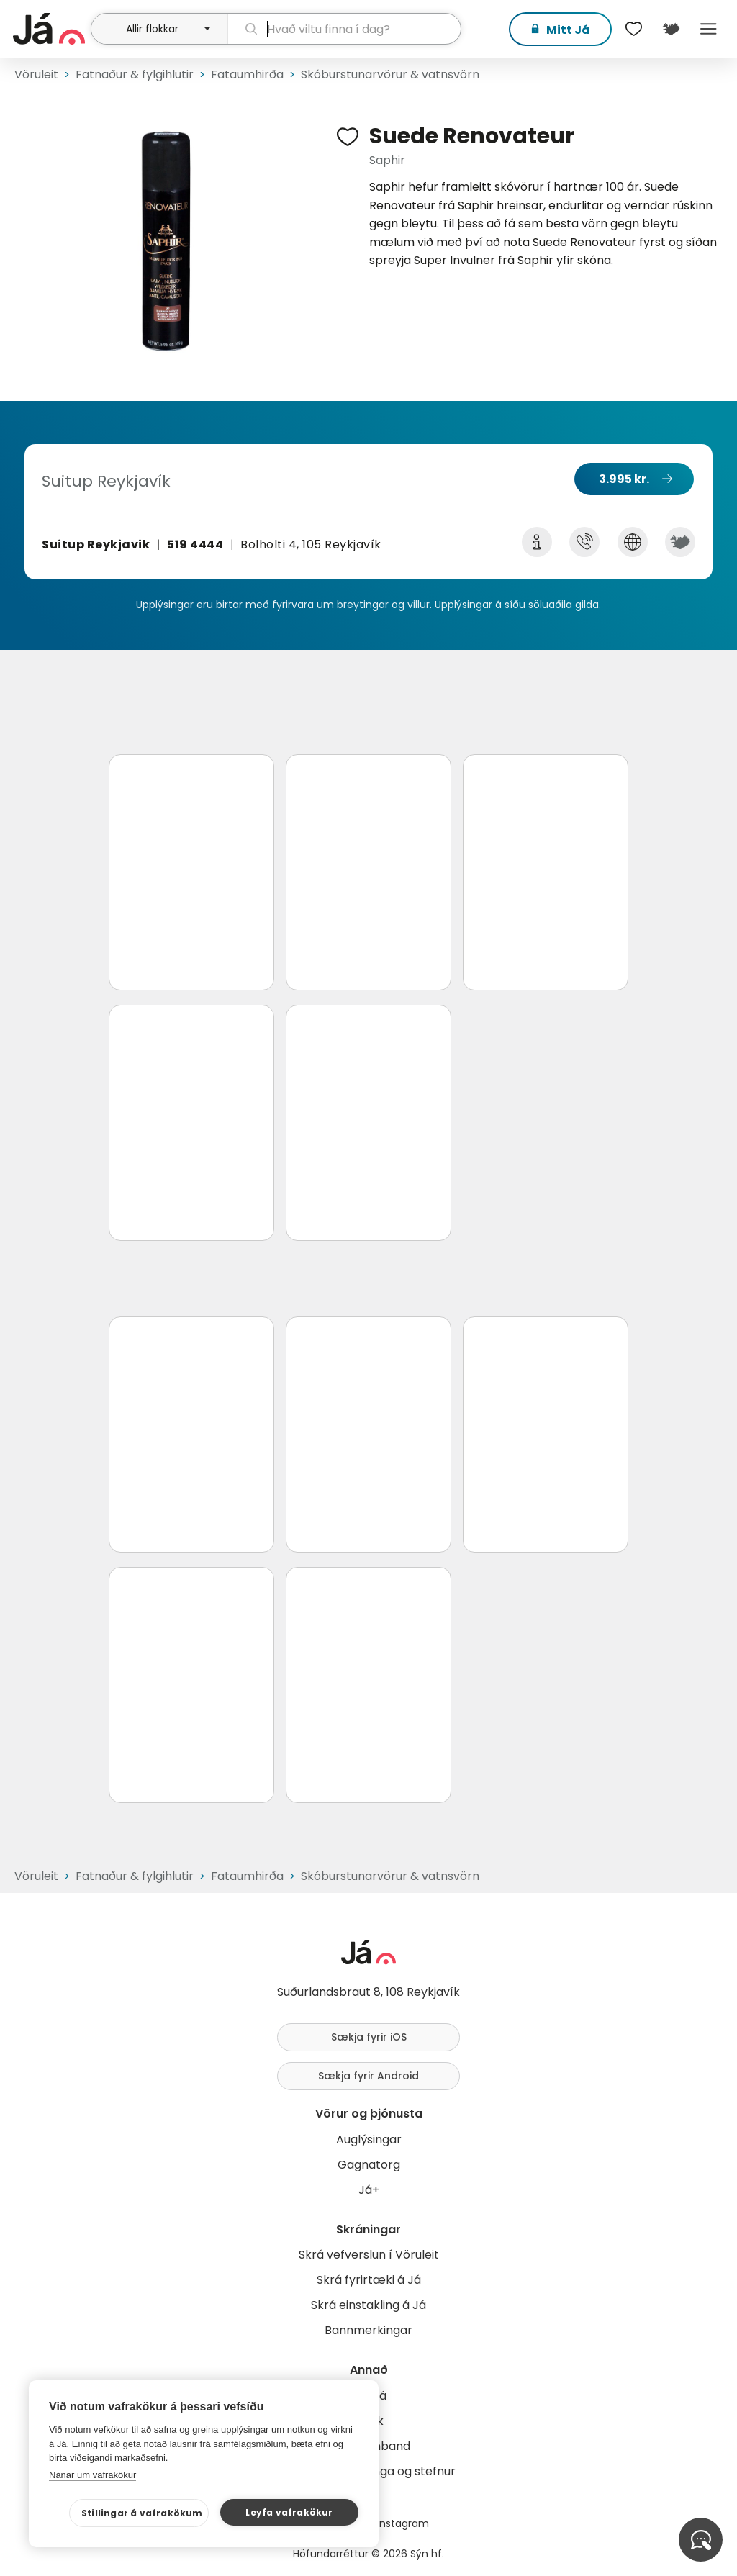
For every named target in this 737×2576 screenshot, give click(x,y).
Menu (708, 29)
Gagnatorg (369, 2164)
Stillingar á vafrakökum (142, 2513)
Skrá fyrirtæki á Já (369, 2280)
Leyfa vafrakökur (289, 2512)
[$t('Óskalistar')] (633, 29)
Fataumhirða (247, 74)
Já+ (368, 2190)
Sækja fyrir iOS (369, 2037)
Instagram (403, 2523)
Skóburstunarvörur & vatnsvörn (390, 74)
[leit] (344, 29)
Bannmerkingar (368, 2330)
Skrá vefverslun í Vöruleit (369, 2254)
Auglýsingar (369, 2139)
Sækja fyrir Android (368, 2076)
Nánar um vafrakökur (92, 2474)
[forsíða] (50, 29)
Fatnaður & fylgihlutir (135, 74)
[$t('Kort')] (671, 29)
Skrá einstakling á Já (368, 2305)
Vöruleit (36, 74)
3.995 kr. (624, 479)
